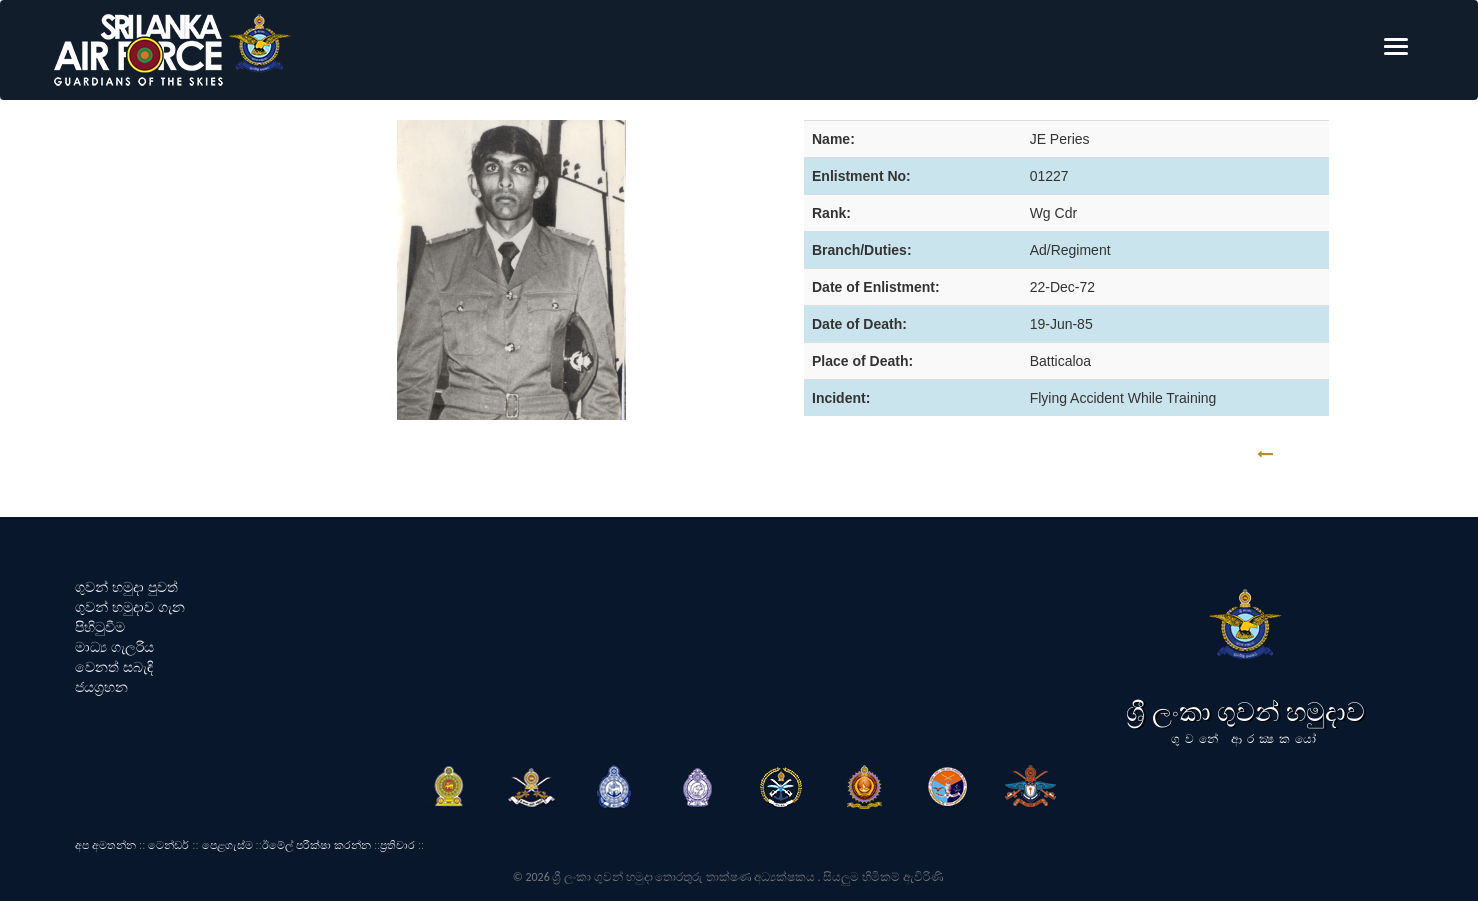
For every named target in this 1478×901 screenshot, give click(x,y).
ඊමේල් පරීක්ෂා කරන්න (316, 845)
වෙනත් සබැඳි (114, 667)
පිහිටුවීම (100, 627)
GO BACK (1327, 454)
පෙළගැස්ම (227, 845)
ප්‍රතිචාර (397, 845)
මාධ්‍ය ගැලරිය (114, 647)
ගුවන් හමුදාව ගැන (130, 607)
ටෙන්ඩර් (168, 845)
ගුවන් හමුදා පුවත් (126, 587)
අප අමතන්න (105, 845)
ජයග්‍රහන (101, 687)
